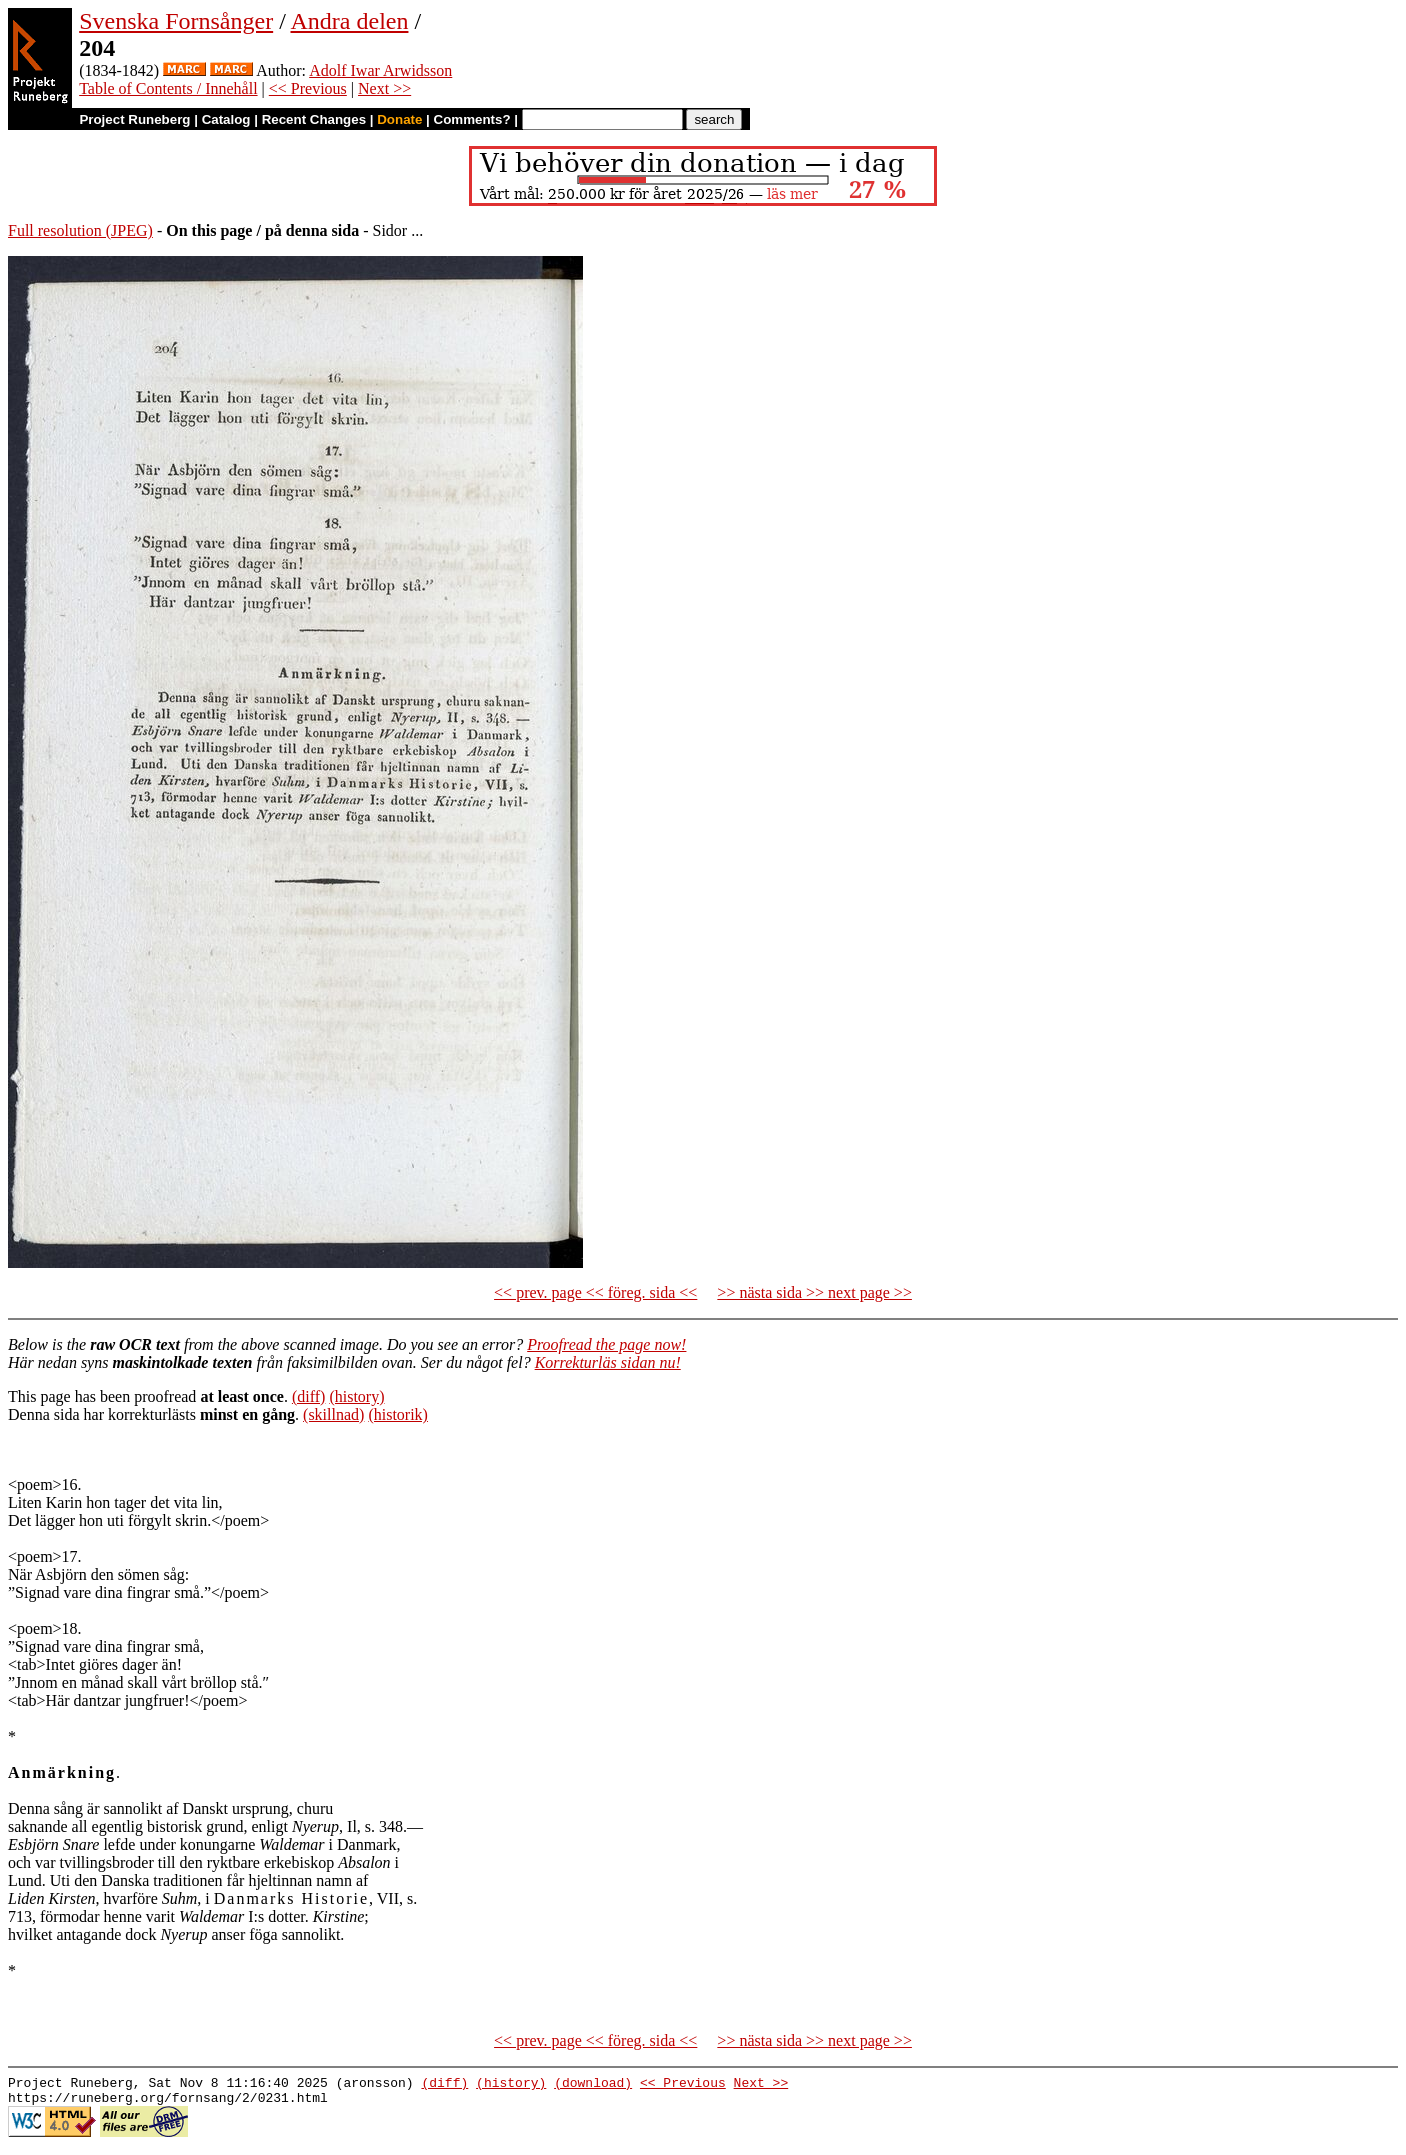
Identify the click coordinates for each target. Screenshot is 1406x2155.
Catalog (226, 119)
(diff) (308, 1396)
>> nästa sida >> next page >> (814, 1292)
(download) (593, 2085)
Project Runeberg (134, 119)
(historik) (398, 1414)
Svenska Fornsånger (176, 21)
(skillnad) (333, 1414)
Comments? (472, 119)
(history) (356, 1396)
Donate (399, 119)
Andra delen (350, 21)
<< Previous (308, 88)
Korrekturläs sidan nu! (608, 1362)
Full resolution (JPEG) (80, 230)
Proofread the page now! (606, 1344)
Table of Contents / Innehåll (168, 88)
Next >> (384, 88)
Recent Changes (314, 119)
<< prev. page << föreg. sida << (595, 1292)
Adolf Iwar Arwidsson (380, 70)
